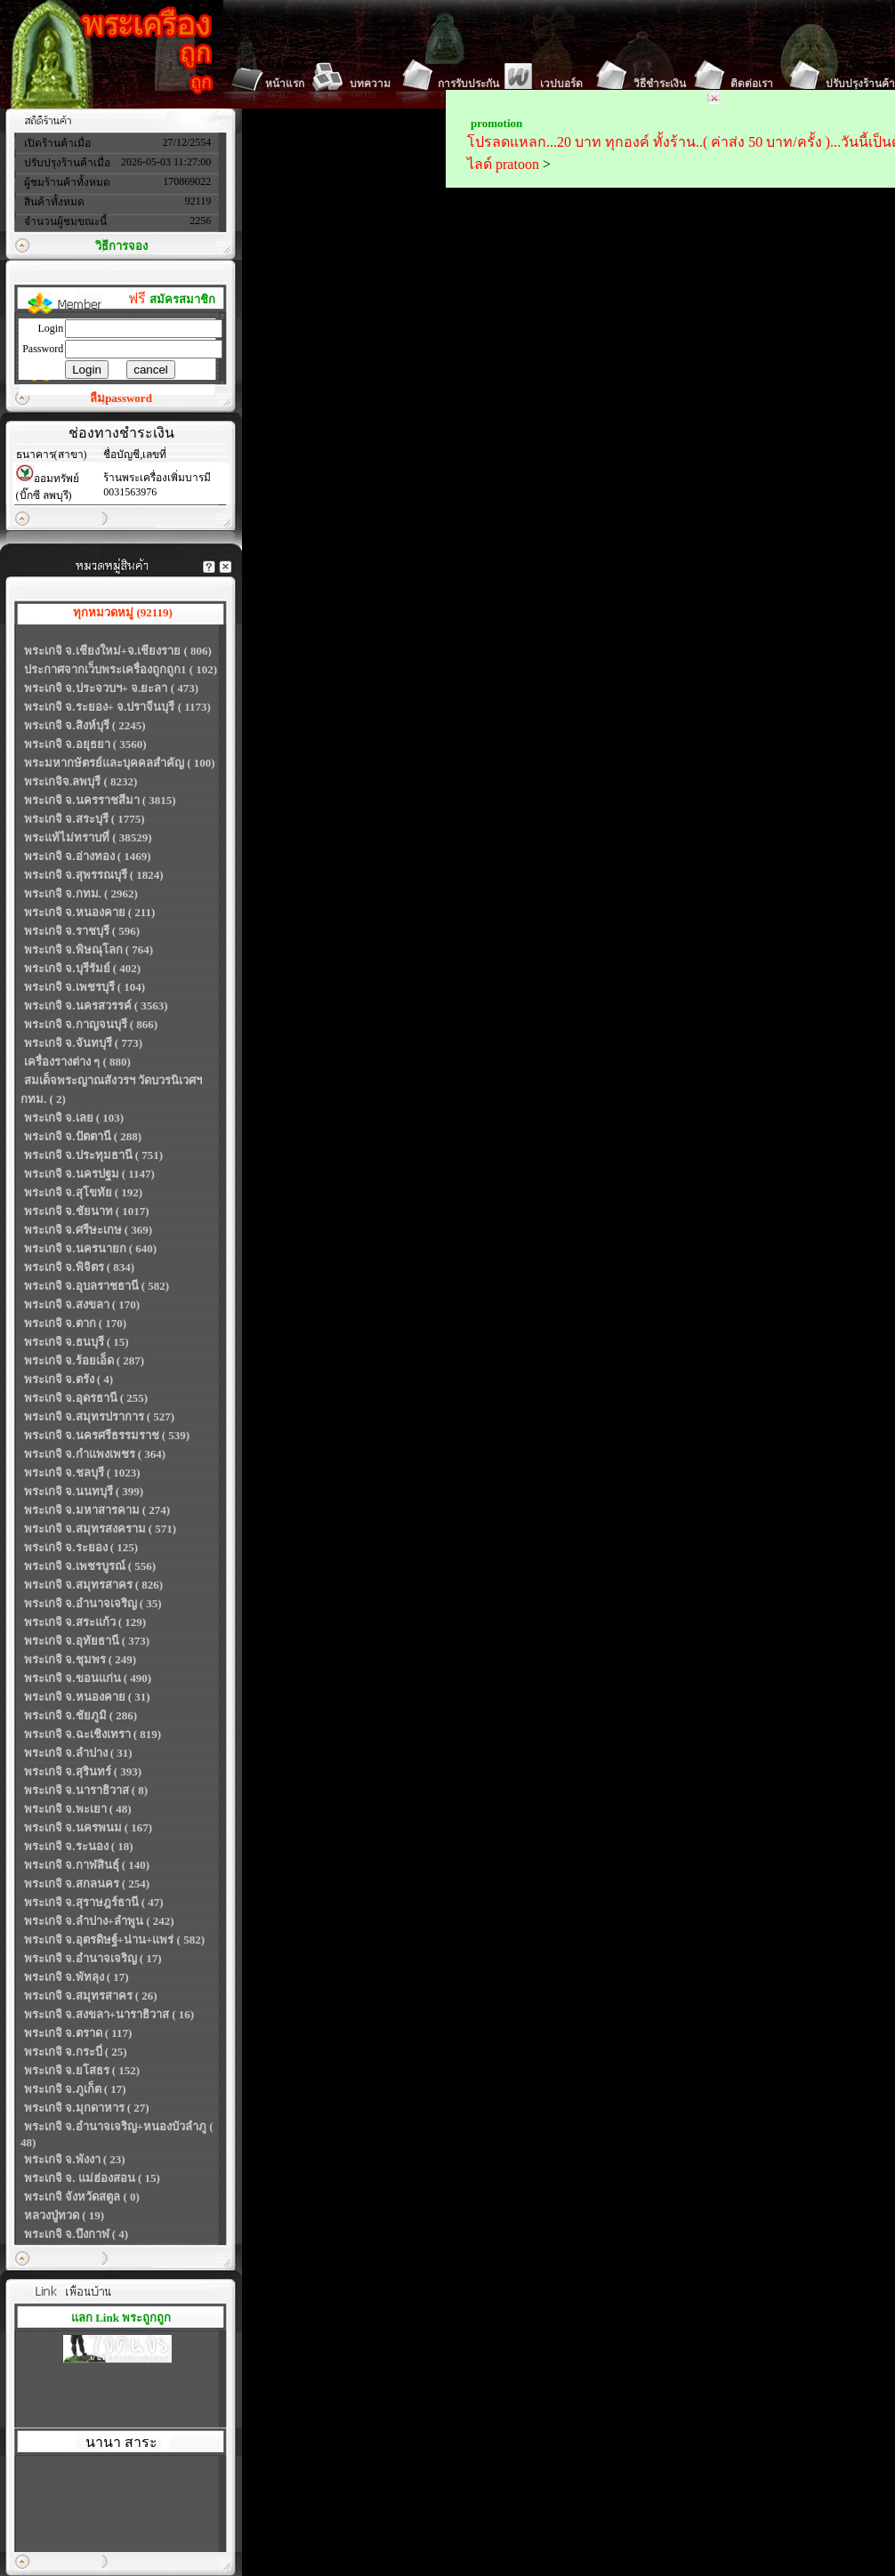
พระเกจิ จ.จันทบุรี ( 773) (83, 1043)
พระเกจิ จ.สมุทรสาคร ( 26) (90, 1995)
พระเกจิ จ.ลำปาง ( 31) (78, 1752)
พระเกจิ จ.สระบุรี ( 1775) (84, 818)
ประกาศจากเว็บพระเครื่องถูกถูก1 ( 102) (120, 669)
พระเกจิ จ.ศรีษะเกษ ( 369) (88, 1229)
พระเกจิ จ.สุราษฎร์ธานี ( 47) (94, 1902)
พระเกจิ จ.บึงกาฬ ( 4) (76, 2234)
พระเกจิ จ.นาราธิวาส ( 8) (86, 1790)
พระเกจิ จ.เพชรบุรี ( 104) (84, 987)
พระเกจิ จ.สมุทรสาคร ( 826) (93, 1584)
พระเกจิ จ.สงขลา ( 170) (82, 1304)
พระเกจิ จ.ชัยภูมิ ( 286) (80, 1715)
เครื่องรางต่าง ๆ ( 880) (77, 1061)
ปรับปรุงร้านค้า (860, 83)
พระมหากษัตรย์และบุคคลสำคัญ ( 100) (119, 762)
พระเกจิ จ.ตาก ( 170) (75, 1323)
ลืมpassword (121, 398)
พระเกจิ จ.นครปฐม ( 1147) (89, 1173)
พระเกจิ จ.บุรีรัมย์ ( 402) (82, 968)
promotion (496, 123)
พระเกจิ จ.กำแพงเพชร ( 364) (94, 1454)
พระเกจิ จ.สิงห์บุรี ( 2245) (85, 725)
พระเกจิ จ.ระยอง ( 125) (81, 1547)
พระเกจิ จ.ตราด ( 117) (78, 2033)
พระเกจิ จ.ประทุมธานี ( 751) (93, 1155)
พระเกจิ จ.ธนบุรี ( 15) (76, 1341)
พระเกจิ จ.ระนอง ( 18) (78, 1846)
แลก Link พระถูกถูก (121, 2317)
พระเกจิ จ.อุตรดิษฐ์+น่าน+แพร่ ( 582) (114, 1939)
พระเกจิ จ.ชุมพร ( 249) (80, 1659)
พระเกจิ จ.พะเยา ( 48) (78, 1808)
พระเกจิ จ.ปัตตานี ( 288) (82, 1136)
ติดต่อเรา (751, 83)
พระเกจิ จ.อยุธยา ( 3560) (85, 744)
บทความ (370, 83)
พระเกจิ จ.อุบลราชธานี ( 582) (96, 1285)
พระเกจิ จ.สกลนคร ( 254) (86, 1883)
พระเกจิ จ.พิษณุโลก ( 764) (88, 949)
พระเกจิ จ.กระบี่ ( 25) (75, 2051)
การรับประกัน (468, 83)
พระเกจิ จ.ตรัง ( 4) (68, 1379)
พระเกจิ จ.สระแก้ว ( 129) (85, 1622)
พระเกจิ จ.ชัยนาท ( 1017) (86, 1211)
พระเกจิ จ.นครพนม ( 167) (88, 1827)
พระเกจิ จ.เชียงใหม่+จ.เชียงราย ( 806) (118, 650)
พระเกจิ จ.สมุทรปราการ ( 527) (99, 1416)
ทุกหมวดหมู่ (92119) (123, 612)
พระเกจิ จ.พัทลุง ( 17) (76, 1977)
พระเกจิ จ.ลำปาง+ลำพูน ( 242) (99, 1921)
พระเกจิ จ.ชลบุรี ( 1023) (82, 1472)
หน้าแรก (284, 83)
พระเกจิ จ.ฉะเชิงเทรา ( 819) (92, 1734)
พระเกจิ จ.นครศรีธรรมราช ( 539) (106, 1435)
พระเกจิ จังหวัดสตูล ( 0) (82, 2196)
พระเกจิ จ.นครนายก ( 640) (90, 1248)
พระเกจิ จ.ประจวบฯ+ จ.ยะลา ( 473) (111, 688)
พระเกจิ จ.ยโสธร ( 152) (82, 2070)
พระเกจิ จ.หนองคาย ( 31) (87, 1696)
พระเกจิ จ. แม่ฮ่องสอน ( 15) (92, 2178)
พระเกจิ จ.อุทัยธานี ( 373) (86, 1640)
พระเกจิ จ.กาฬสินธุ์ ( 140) (86, 1865)
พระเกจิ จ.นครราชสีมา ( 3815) (100, 800)
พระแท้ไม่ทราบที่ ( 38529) (88, 837)
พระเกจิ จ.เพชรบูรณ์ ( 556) (90, 1566)
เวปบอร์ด (561, 83)
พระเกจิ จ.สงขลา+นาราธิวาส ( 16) (109, 2014)
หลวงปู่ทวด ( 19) (64, 2215)
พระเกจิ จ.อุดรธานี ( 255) (86, 1398)
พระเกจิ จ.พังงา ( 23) (74, 2159)
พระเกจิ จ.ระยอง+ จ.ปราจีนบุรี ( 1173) (117, 706)
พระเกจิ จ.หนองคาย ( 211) (89, 912)
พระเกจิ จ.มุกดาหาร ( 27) (86, 2107)
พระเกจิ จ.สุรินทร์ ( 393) (82, 1771)
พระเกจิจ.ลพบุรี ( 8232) (80, 781)
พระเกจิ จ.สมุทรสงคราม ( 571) (100, 1528)
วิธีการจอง (121, 246)
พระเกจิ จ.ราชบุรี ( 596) (82, 931)
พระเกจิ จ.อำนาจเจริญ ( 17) (93, 1958)
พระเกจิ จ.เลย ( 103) (74, 1117)
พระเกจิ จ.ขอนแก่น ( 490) (87, 1678)
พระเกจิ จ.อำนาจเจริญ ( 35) (93, 1603)
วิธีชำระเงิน (659, 83)
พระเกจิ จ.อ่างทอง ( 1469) (87, 856)
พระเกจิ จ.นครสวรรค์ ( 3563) (96, 1005)
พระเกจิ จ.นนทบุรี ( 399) (83, 1491)
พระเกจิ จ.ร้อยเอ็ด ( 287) (84, 1360)
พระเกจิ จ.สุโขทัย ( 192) (83, 1192)
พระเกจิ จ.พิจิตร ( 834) (79, 1267)
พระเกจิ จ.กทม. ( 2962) (81, 893)
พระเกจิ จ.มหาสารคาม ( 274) (97, 1510)
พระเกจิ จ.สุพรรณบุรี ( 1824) (94, 874)
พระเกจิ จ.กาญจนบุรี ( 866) (90, 1024)
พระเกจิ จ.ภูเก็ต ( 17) (75, 2089)
